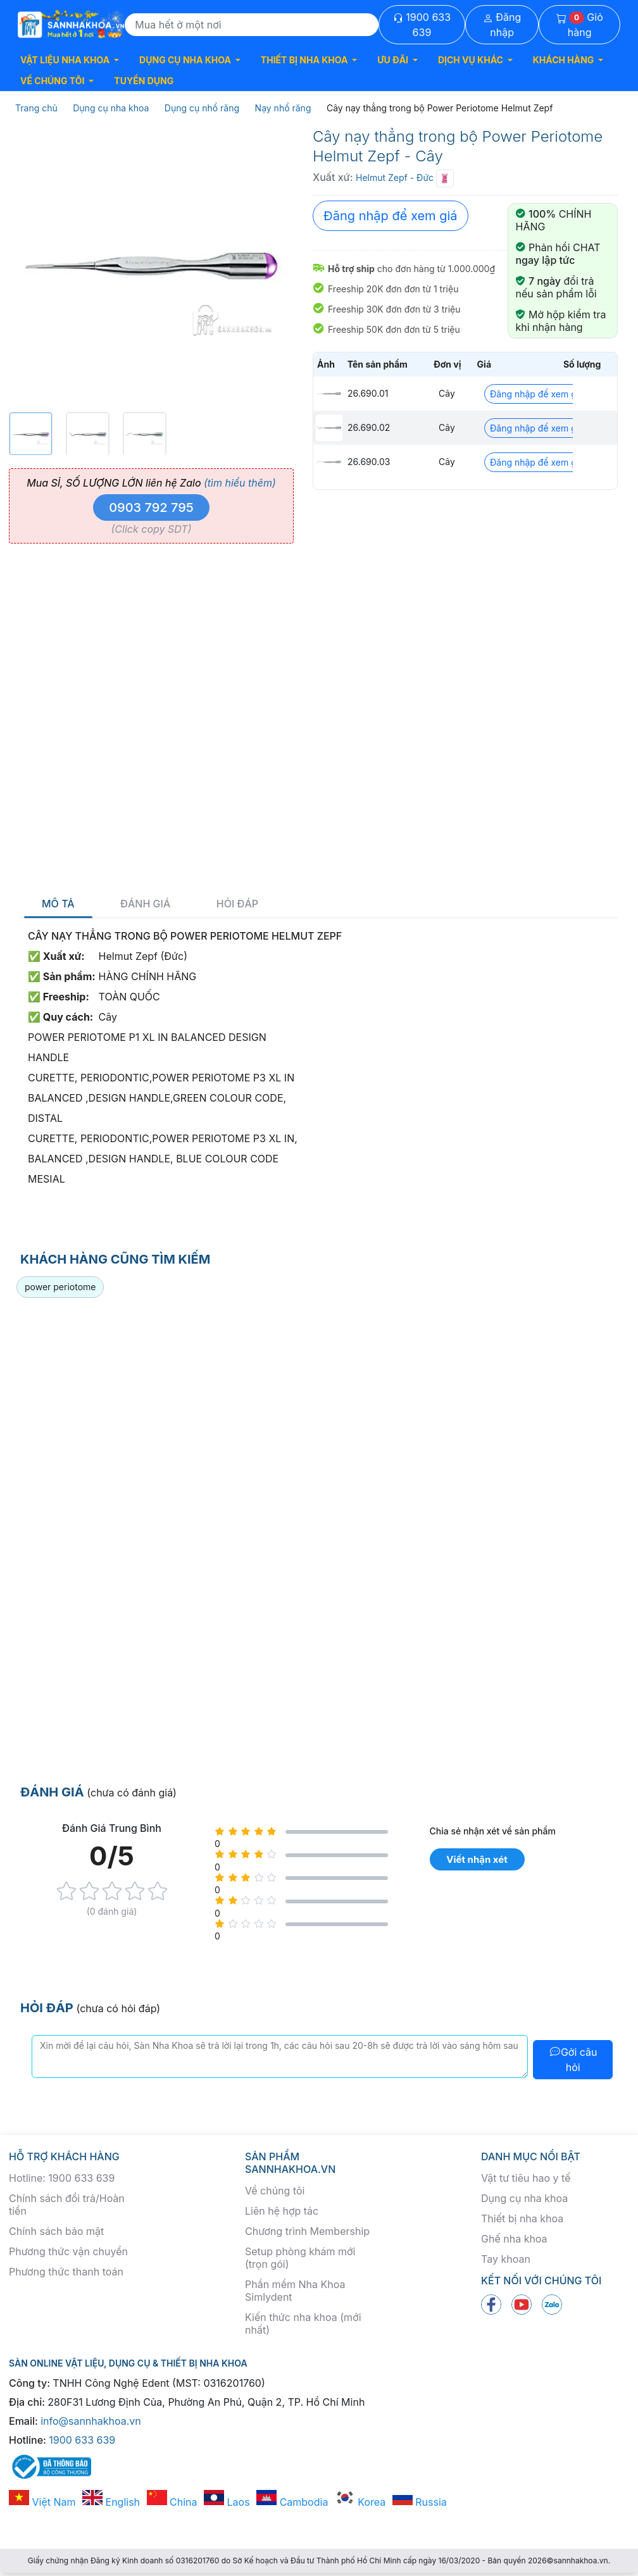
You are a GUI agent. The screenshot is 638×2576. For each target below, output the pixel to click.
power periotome (60, 1286)
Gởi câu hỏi (573, 2060)
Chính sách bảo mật (56, 2231)
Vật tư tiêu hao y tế (525, 2178)
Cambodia (292, 2502)
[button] (69, 59)
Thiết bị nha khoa (522, 2218)
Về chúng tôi (274, 2190)
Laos (227, 2502)
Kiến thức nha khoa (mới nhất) (303, 2323)
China (172, 2502)
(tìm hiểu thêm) (240, 482)
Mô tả (58, 904)
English (111, 2502)
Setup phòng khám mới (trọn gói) (300, 2257)
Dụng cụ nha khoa (524, 2198)
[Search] (251, 24)
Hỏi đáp (237, 904)
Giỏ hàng (579, 25)
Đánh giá (145, 904)
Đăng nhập (502, 25)
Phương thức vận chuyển (68, 2251)
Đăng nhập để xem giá (390, 215)
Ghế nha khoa (514, 2238)
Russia (419, 2502)
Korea (360, 2502)
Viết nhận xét (476, 1859)
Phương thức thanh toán (66, 2271)
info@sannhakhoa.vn (91, 2421)
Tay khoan (505, 2259)
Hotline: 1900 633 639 (62, 2178)
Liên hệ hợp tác (281, 2211)
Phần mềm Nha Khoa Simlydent (295, 2290)
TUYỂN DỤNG (143, 80)
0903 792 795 (151, 507)
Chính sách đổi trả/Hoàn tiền (67, 2204)
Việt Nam (42, 2502)
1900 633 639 (422, 25)
